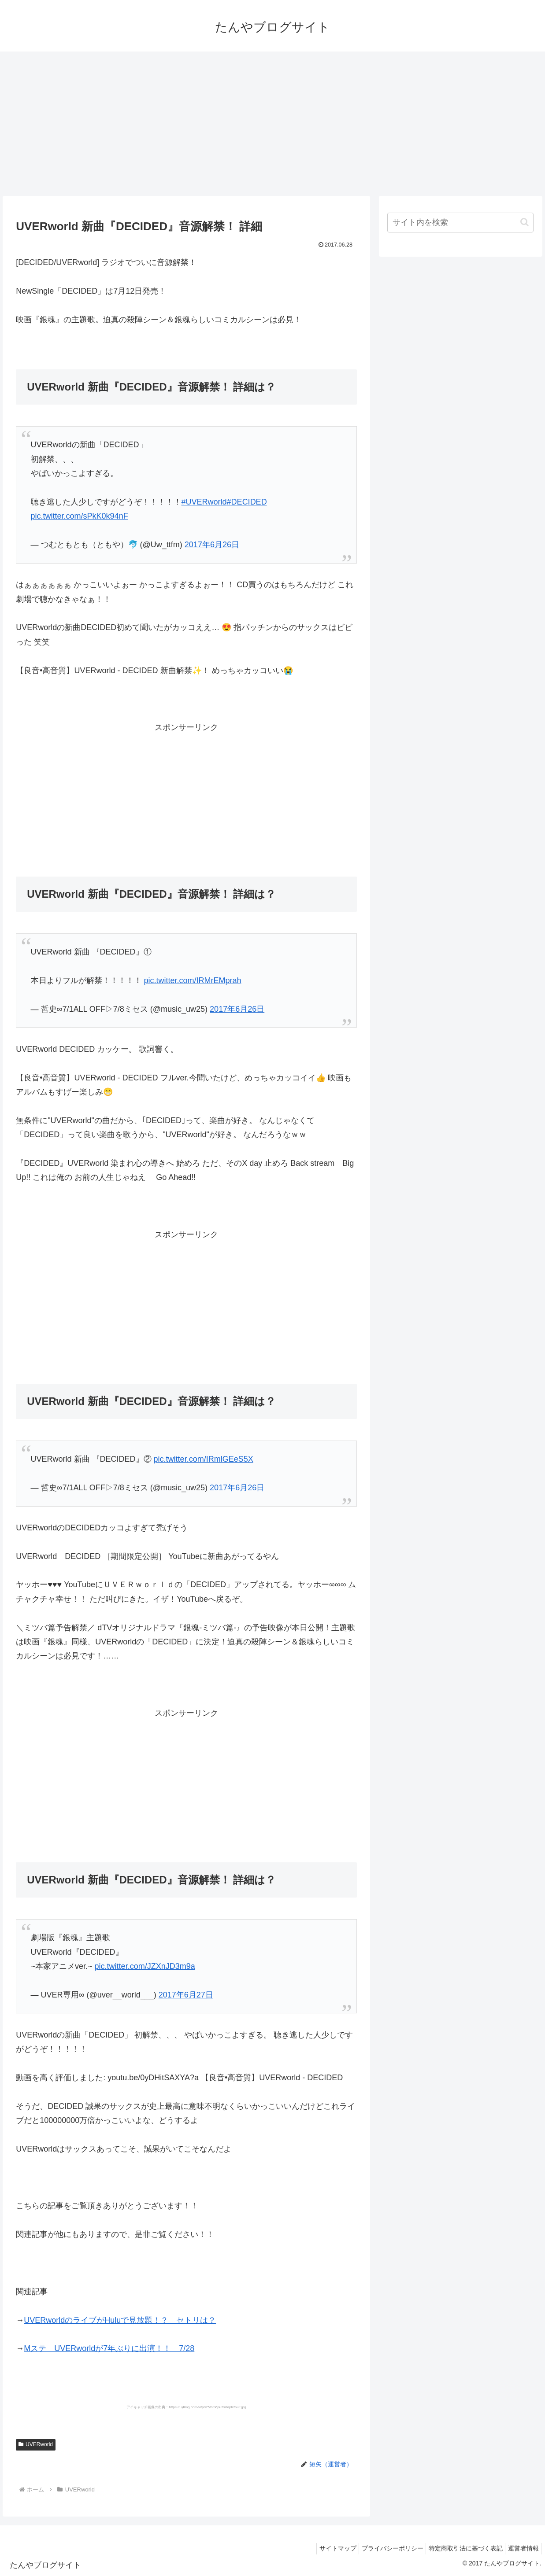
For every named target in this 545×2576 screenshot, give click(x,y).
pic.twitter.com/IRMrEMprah (192, 980)
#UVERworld (204, 502)
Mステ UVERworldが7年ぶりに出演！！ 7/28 (109, 2348)
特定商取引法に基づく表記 (460, 2548)
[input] (460, 222)
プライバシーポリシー (382, 2548)
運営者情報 (521, 2548)
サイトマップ (323, 2548)
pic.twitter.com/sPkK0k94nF (79, 516)
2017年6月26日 (212, 544)
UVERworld (36, 2444)
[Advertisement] (272, 123)
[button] (524, 222)
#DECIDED (247, 502)
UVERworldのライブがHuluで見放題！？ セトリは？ (120, 2320)
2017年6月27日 (186, 1994)
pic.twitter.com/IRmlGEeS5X (203, 1459)
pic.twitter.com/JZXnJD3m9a (145, 1966)
